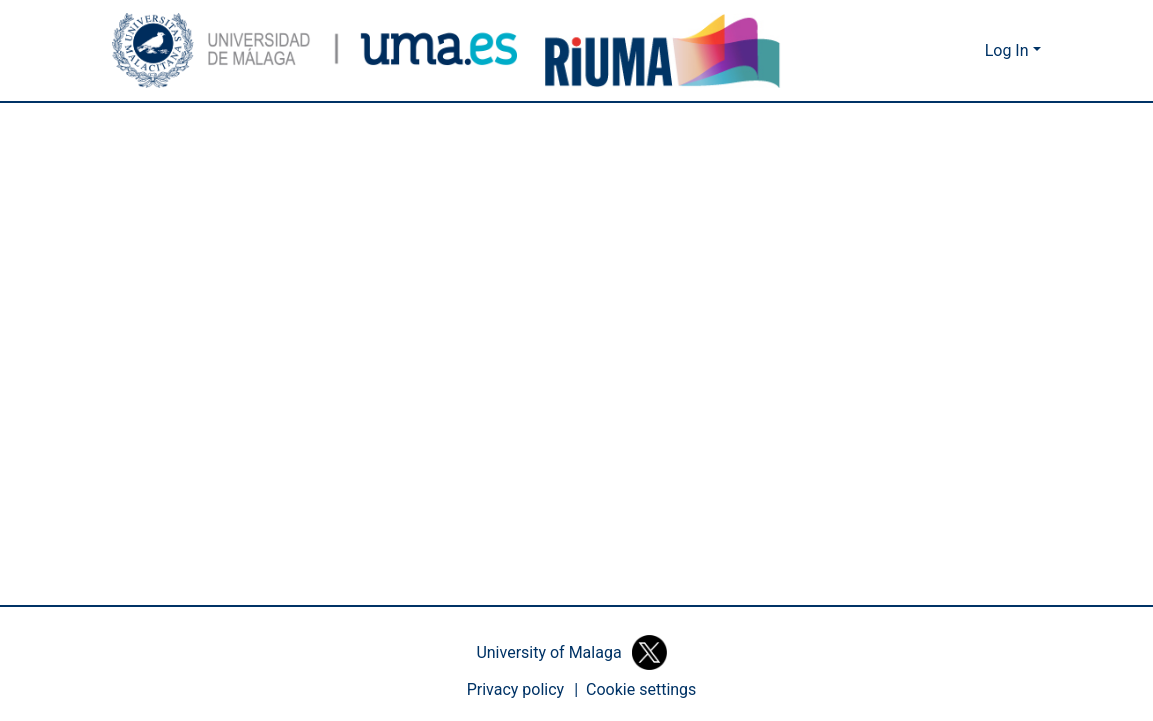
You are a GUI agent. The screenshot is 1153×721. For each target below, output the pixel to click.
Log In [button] (1009, 51)
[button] (315, 50)
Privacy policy (516, 690)
